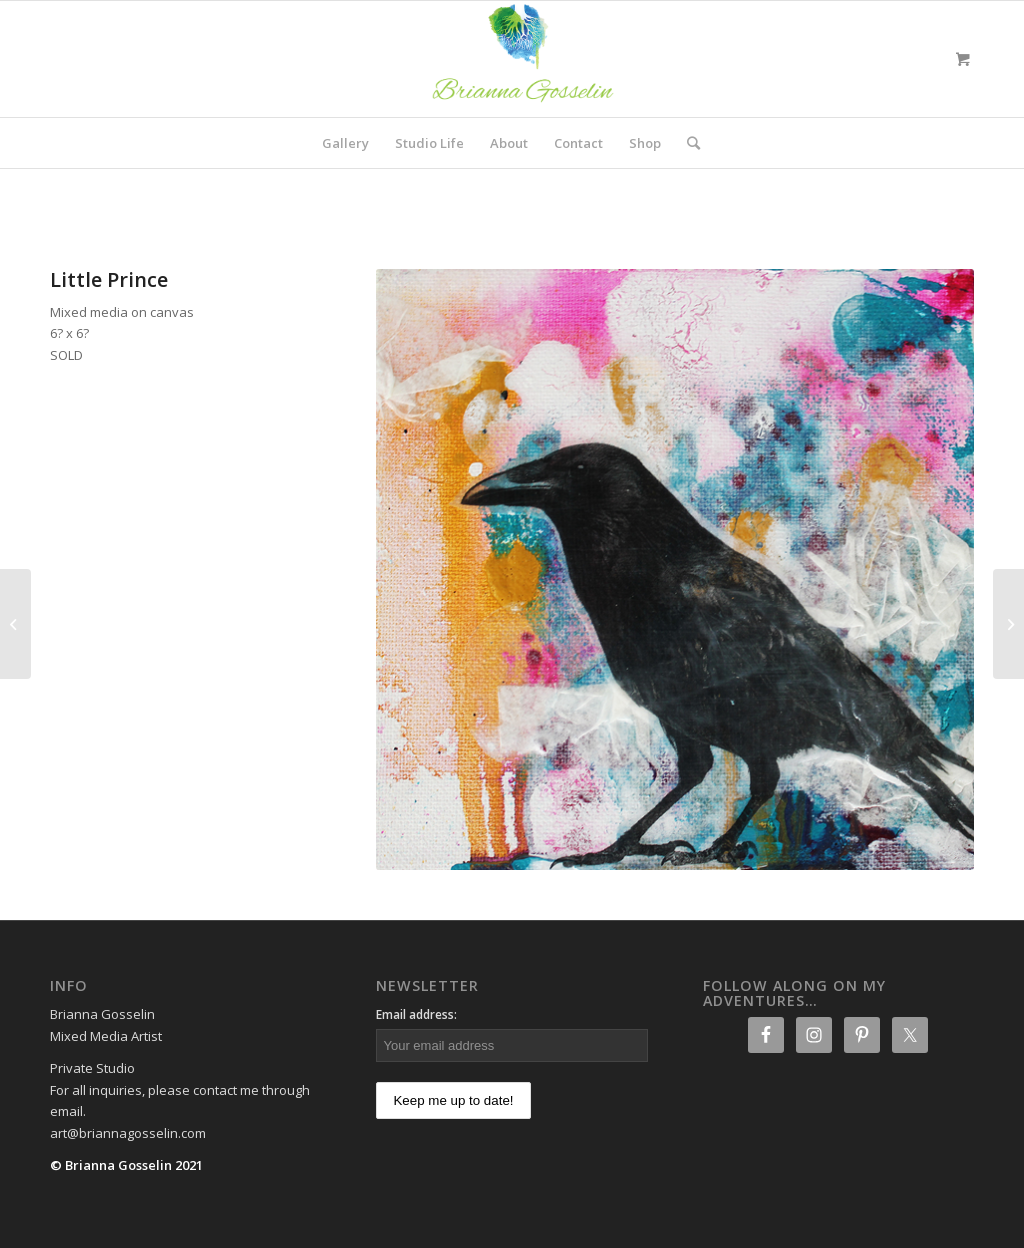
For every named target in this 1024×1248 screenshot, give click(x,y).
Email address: (416, 1014)
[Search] (687, 143)
